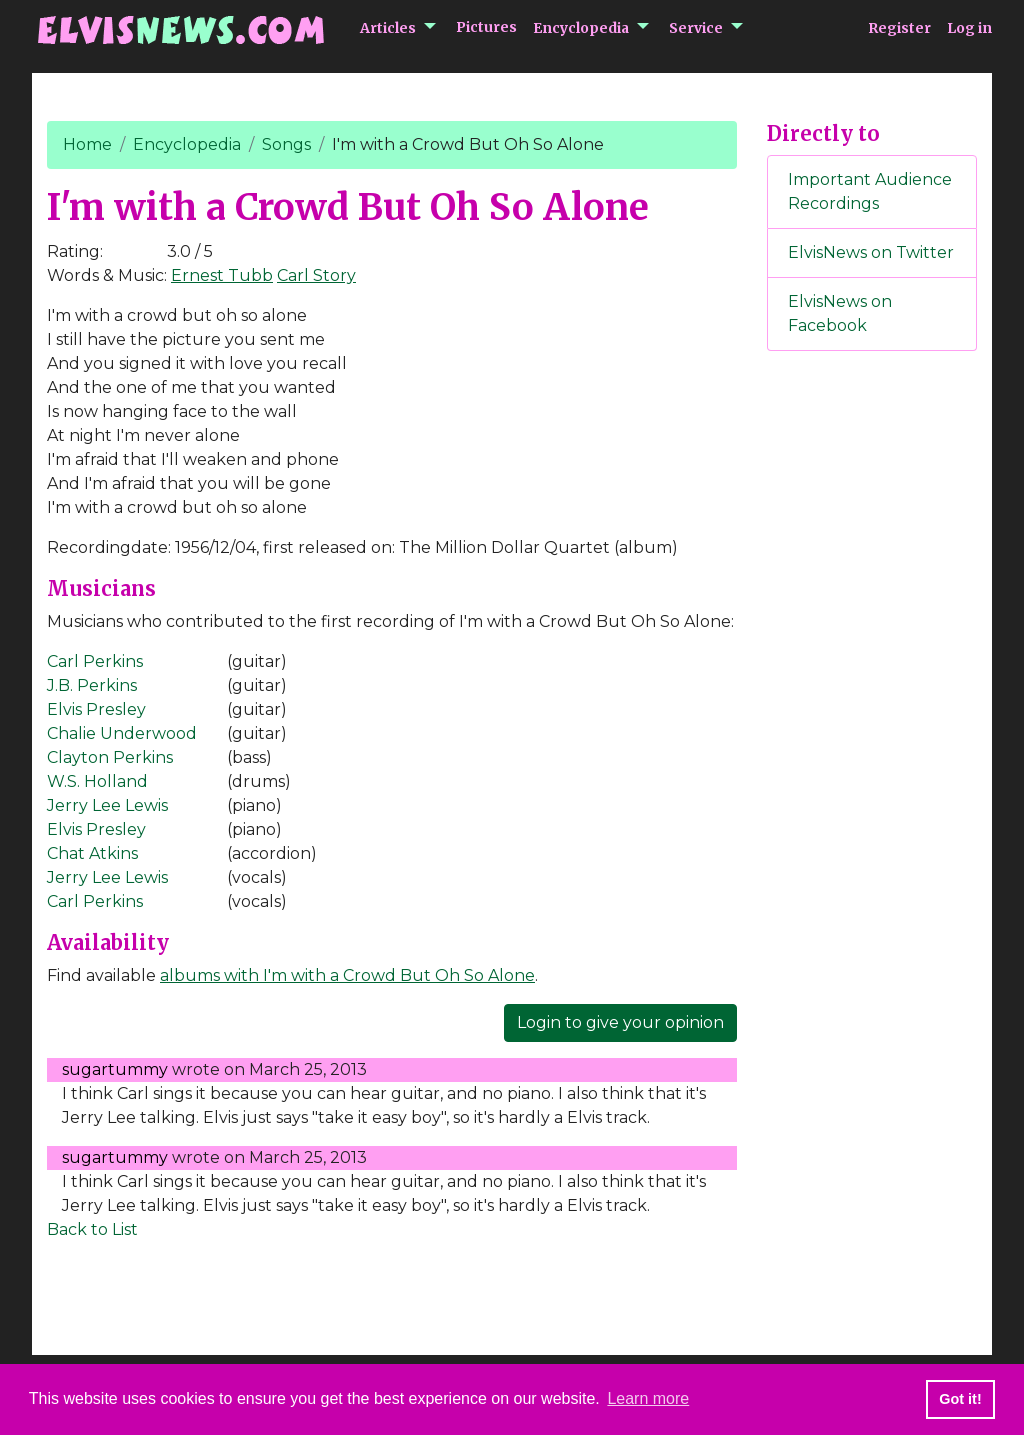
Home (87, 144)
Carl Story (316, 275)
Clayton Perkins (110, 757)
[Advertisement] (872, 699)
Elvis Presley (96, 709)
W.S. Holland (97, 781)
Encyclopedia (581, 28)
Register (899, 28)
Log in (969, 28)
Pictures (486, 27)
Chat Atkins (92, 853)
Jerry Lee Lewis (107, 805)
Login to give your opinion (620, 1022)
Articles (388, 28)
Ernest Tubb (222, 275)
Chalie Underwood (122, 733)
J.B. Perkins (92, 685)
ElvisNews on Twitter (871, 252)
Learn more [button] (648, 1398)
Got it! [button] (960, 1399)
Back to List (92, 1229)
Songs (286, 144)
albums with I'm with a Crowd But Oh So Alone (347, 975)
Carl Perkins (95, 661)
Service (696, 28)
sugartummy (115, 1069)
